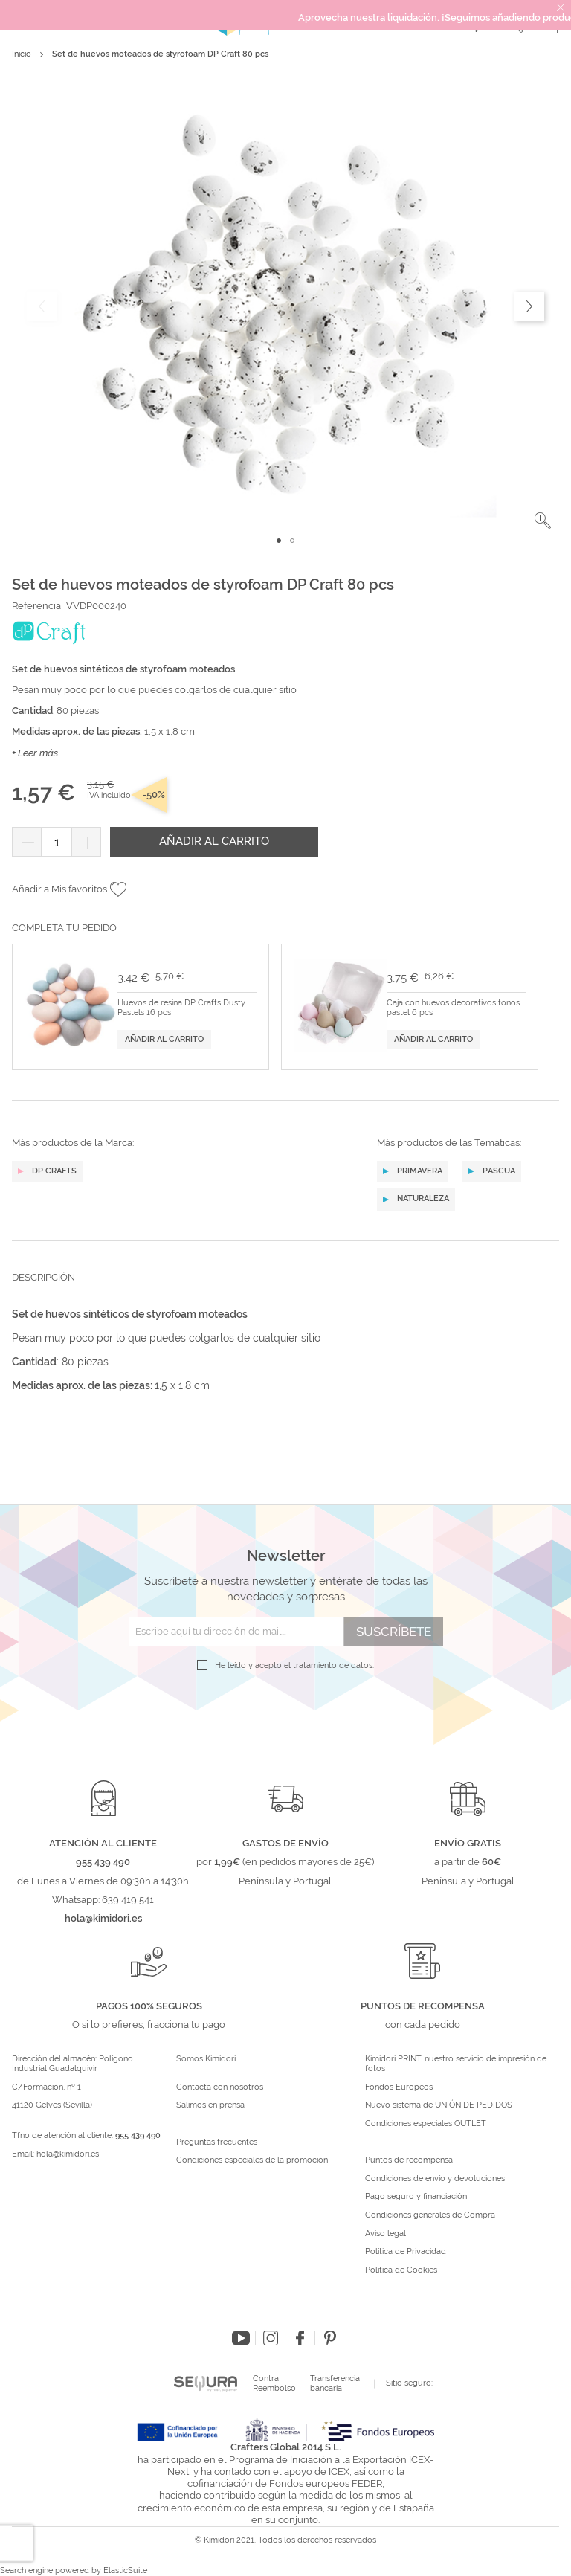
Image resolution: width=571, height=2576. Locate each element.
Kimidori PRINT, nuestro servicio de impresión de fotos (455, 2064)
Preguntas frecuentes (216, 2142)
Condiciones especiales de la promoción (253, 2160)
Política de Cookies (401, 2270)
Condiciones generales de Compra (430, 2215)
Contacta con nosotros (219, 2087)
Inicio (21, 54)
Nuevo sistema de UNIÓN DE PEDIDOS (438, 2105)
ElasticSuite (125, 2570)
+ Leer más (35, 753)
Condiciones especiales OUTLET (425, 2123)
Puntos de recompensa (409, 2160)
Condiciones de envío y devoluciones (435, 2178)
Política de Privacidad (405, 2251)
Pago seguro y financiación (416, 2196)
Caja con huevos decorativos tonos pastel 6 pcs (453, 1008)
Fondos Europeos (399, 2087)
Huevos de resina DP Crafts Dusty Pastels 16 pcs (181, 1008)
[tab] (285, 1289)
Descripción (43, 1277)
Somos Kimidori (206, 2059)
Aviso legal (385, 2233)
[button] (543, 520)
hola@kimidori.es (67, 2154)
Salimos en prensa (210, 2105)
